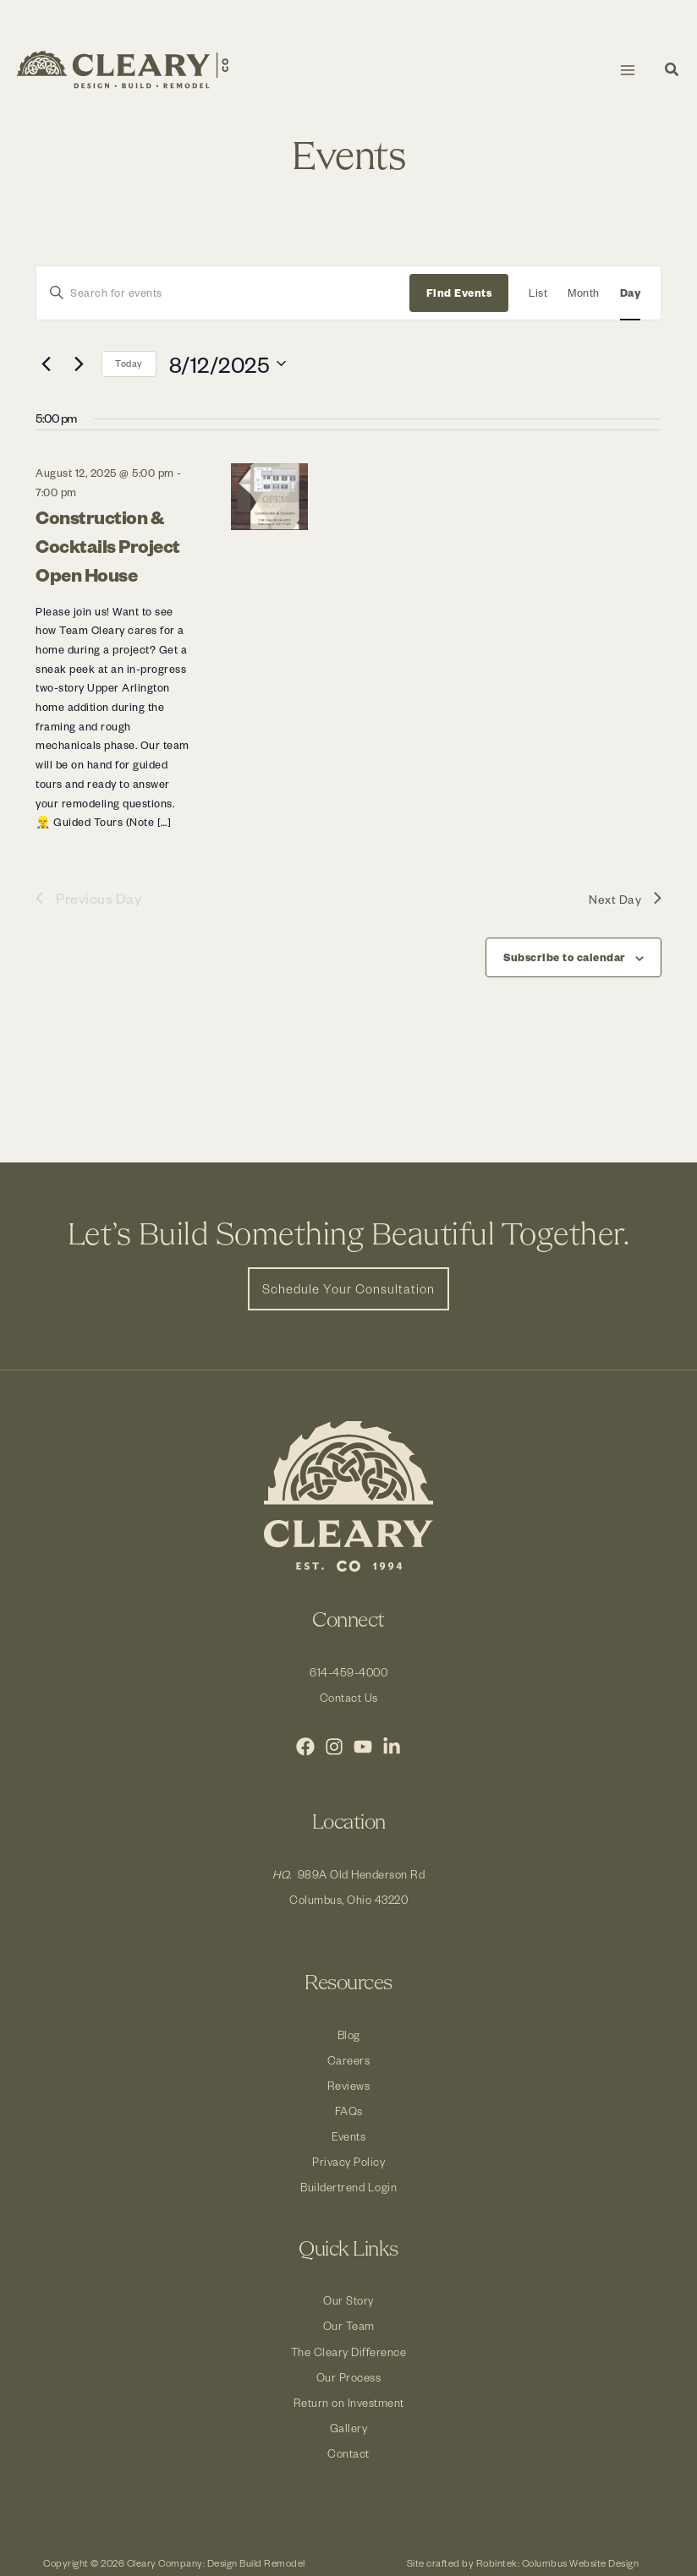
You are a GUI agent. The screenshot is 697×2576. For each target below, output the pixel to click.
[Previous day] (46, 363)
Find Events (459, 292)
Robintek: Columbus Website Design (557, 2563)
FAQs (349, 2110)
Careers (348, 2060)
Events (348, 2136)
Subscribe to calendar (564, 957)
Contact (348, 2453)
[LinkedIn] (391, 1746)
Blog (349, 2034)
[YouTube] (363, 1746)
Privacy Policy (348, 2161)
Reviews (348, 2085)
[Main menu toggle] (627, 70)
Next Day (625, 898)
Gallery (349, 2427)
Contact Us (349, 1697)
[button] (672, 71)
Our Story (348, 2300)
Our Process (348, 2377)
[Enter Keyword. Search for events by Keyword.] (222, 293)
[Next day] (79, 363)
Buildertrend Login (348, 2186)
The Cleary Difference (349, 2351)
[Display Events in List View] (538, 293)
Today (129, 363)
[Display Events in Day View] (630, 293)
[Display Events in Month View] (584, 293)
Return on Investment (349, 2402)
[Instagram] (334, 1746)
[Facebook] (305, 1746)
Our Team (349, 2325)
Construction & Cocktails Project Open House (108, 545)
